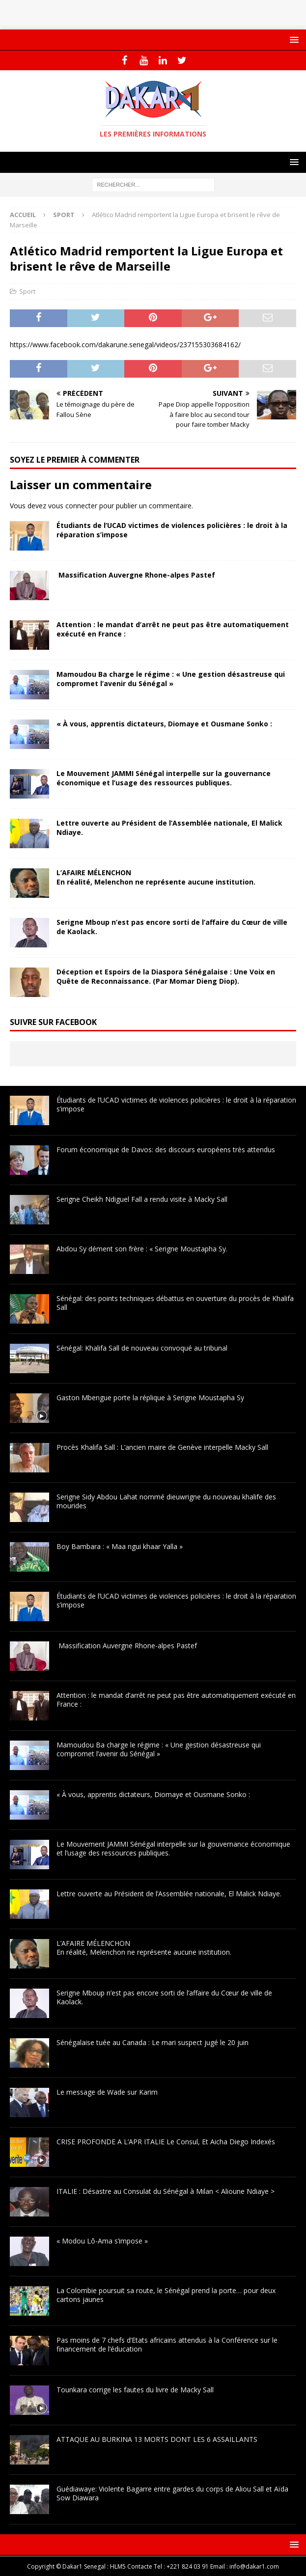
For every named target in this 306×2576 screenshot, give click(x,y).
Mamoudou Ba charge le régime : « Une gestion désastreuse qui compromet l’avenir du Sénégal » (170, 678)
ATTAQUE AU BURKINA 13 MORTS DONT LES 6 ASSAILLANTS (156, 2439)
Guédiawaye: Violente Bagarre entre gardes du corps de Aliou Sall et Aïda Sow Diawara (172, 2493)
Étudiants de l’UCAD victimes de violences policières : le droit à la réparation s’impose (171, 530)
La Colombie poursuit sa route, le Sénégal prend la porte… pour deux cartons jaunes (166, 2295)
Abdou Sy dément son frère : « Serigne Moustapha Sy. (141, 1248)
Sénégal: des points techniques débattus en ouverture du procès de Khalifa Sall (175, 1303)
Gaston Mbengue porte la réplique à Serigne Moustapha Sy (150, 1397)
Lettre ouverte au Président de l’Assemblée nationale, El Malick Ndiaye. (169, 827)
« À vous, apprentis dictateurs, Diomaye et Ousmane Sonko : (164, 723)
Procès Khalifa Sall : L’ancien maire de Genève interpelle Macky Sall (162, 1447)
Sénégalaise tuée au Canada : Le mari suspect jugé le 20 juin (152, 2042)
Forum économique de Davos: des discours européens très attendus (165, 1149)
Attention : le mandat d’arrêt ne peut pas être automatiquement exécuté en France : (172, 629)
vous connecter (72, 505)
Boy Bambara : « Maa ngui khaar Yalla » (119, 1546)
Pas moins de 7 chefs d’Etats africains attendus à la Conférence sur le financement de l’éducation (167, 2344)
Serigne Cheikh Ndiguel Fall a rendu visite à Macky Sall (141, 1199)
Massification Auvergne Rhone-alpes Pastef (135, 575)
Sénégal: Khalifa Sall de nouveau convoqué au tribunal (141, 1348)
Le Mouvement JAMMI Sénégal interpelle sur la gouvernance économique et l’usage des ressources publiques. (163, 778)
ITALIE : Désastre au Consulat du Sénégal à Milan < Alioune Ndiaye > (165, 2191)
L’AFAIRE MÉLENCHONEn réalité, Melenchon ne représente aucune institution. (155, 877)
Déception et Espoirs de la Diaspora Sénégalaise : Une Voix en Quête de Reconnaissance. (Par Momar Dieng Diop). (165, 976)
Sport (27, 291)
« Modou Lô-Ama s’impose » (102, 2240)
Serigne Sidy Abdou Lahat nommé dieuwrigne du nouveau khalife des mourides (166, 1501)
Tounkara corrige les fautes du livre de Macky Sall (135, 2389)
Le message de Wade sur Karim (107, 2092)
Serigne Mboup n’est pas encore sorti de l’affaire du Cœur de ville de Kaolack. (171, 926)
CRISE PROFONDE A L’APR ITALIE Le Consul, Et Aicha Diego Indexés (165, 2141)
